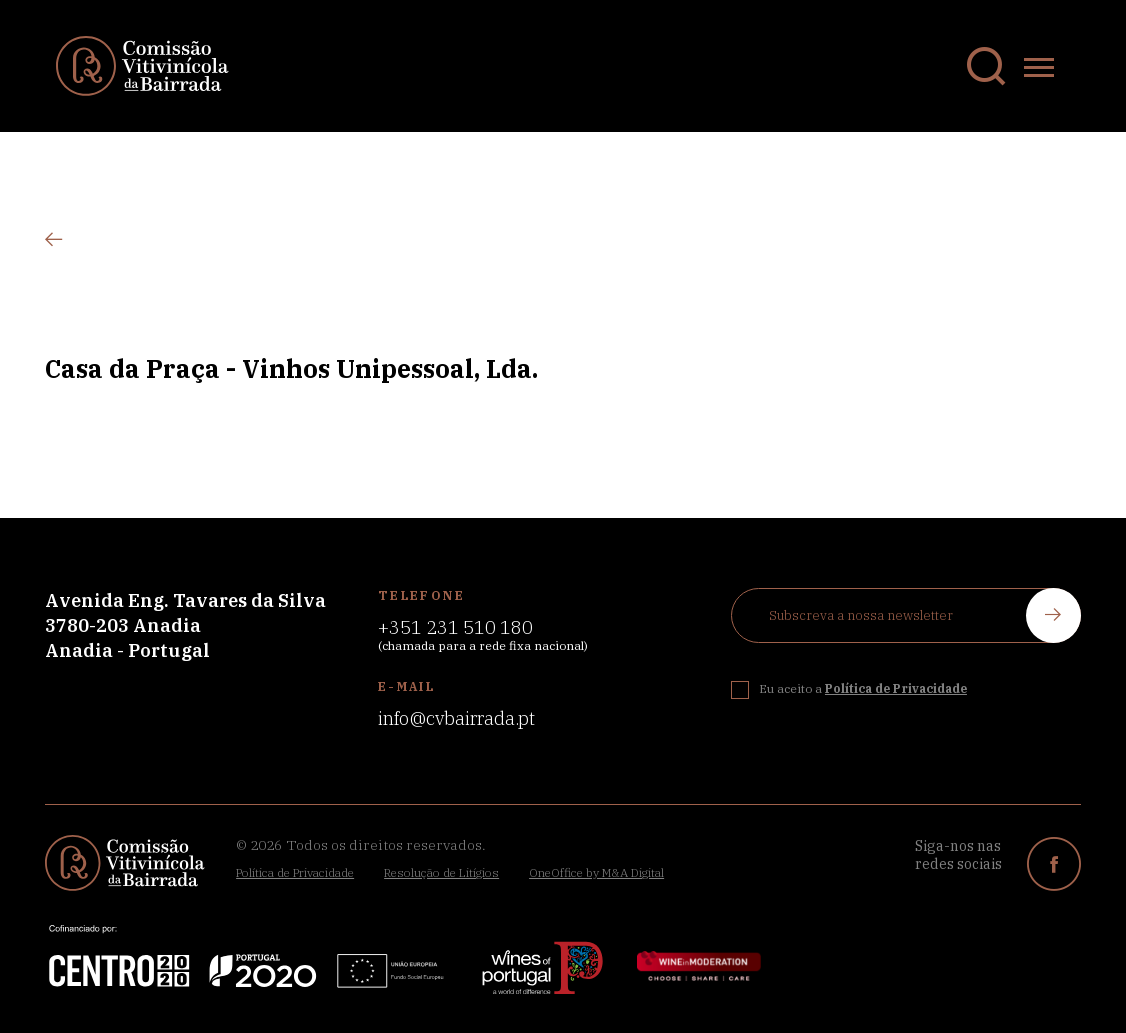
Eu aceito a (863, 688)
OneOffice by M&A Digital (596, 872)
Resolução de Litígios (441, 872)
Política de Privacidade (295, 872)
